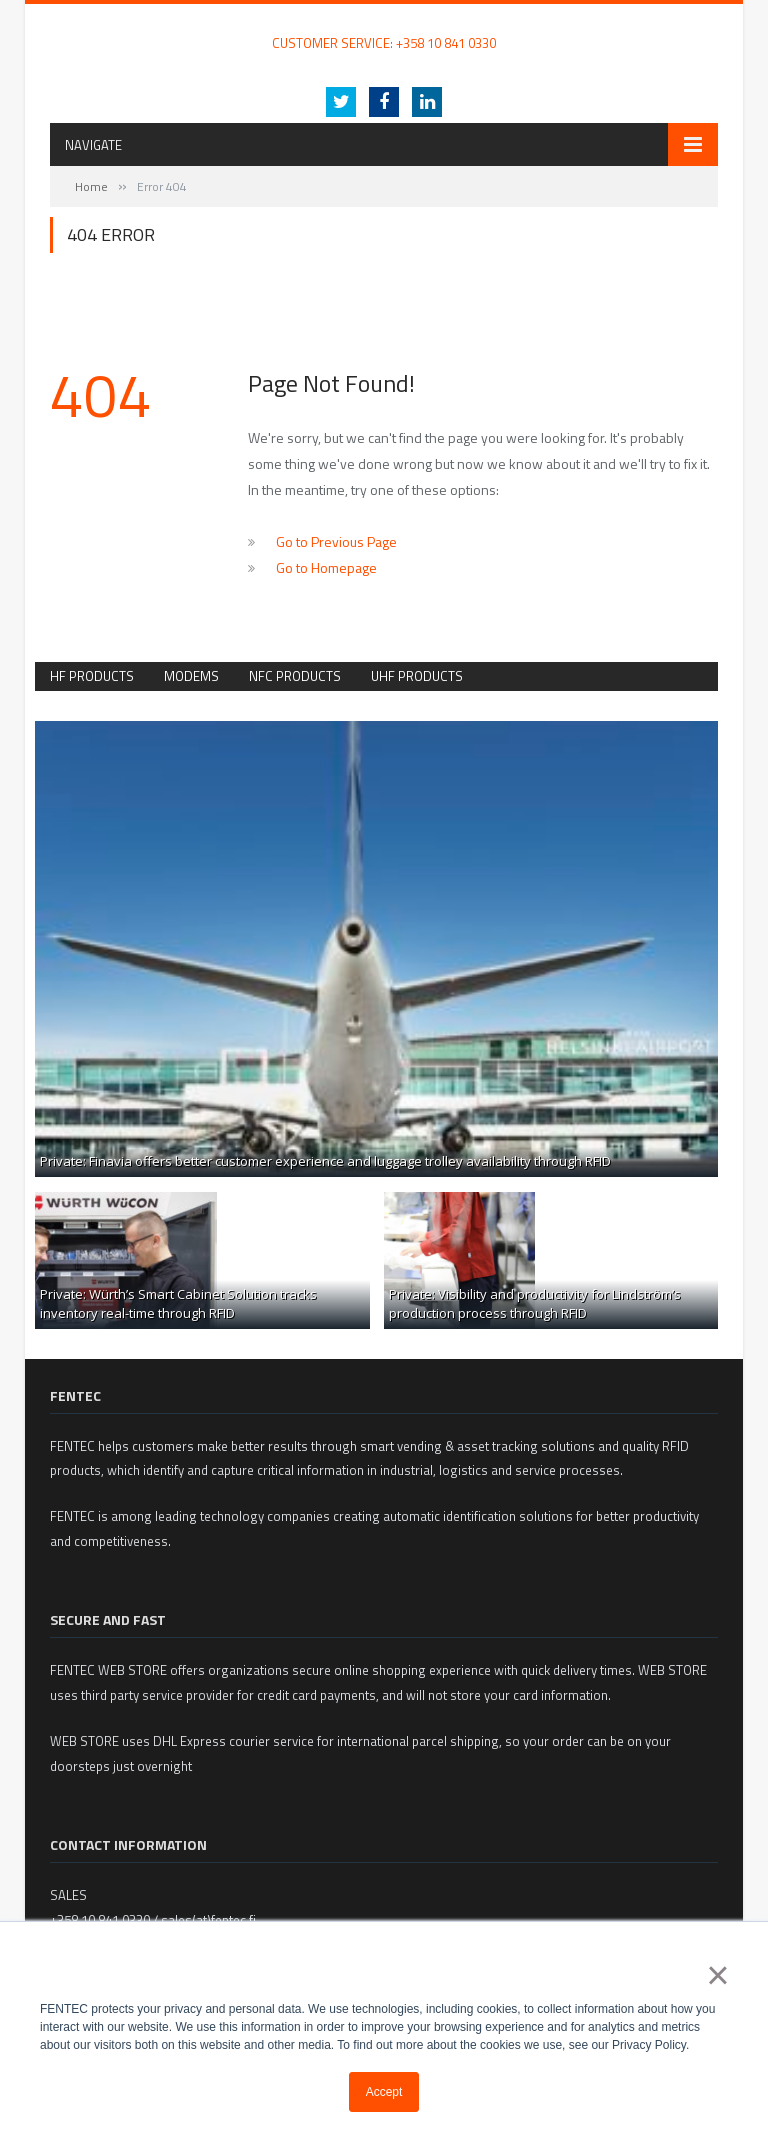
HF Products (92, 676)
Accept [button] (384, 2092)
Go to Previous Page (336, 541)
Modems (191, 676)
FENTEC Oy (81, 23)
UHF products (417, 676)
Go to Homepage (326, 567)
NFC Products (295, 676)
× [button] (717, 1975)
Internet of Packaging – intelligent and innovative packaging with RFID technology (384, 62)
